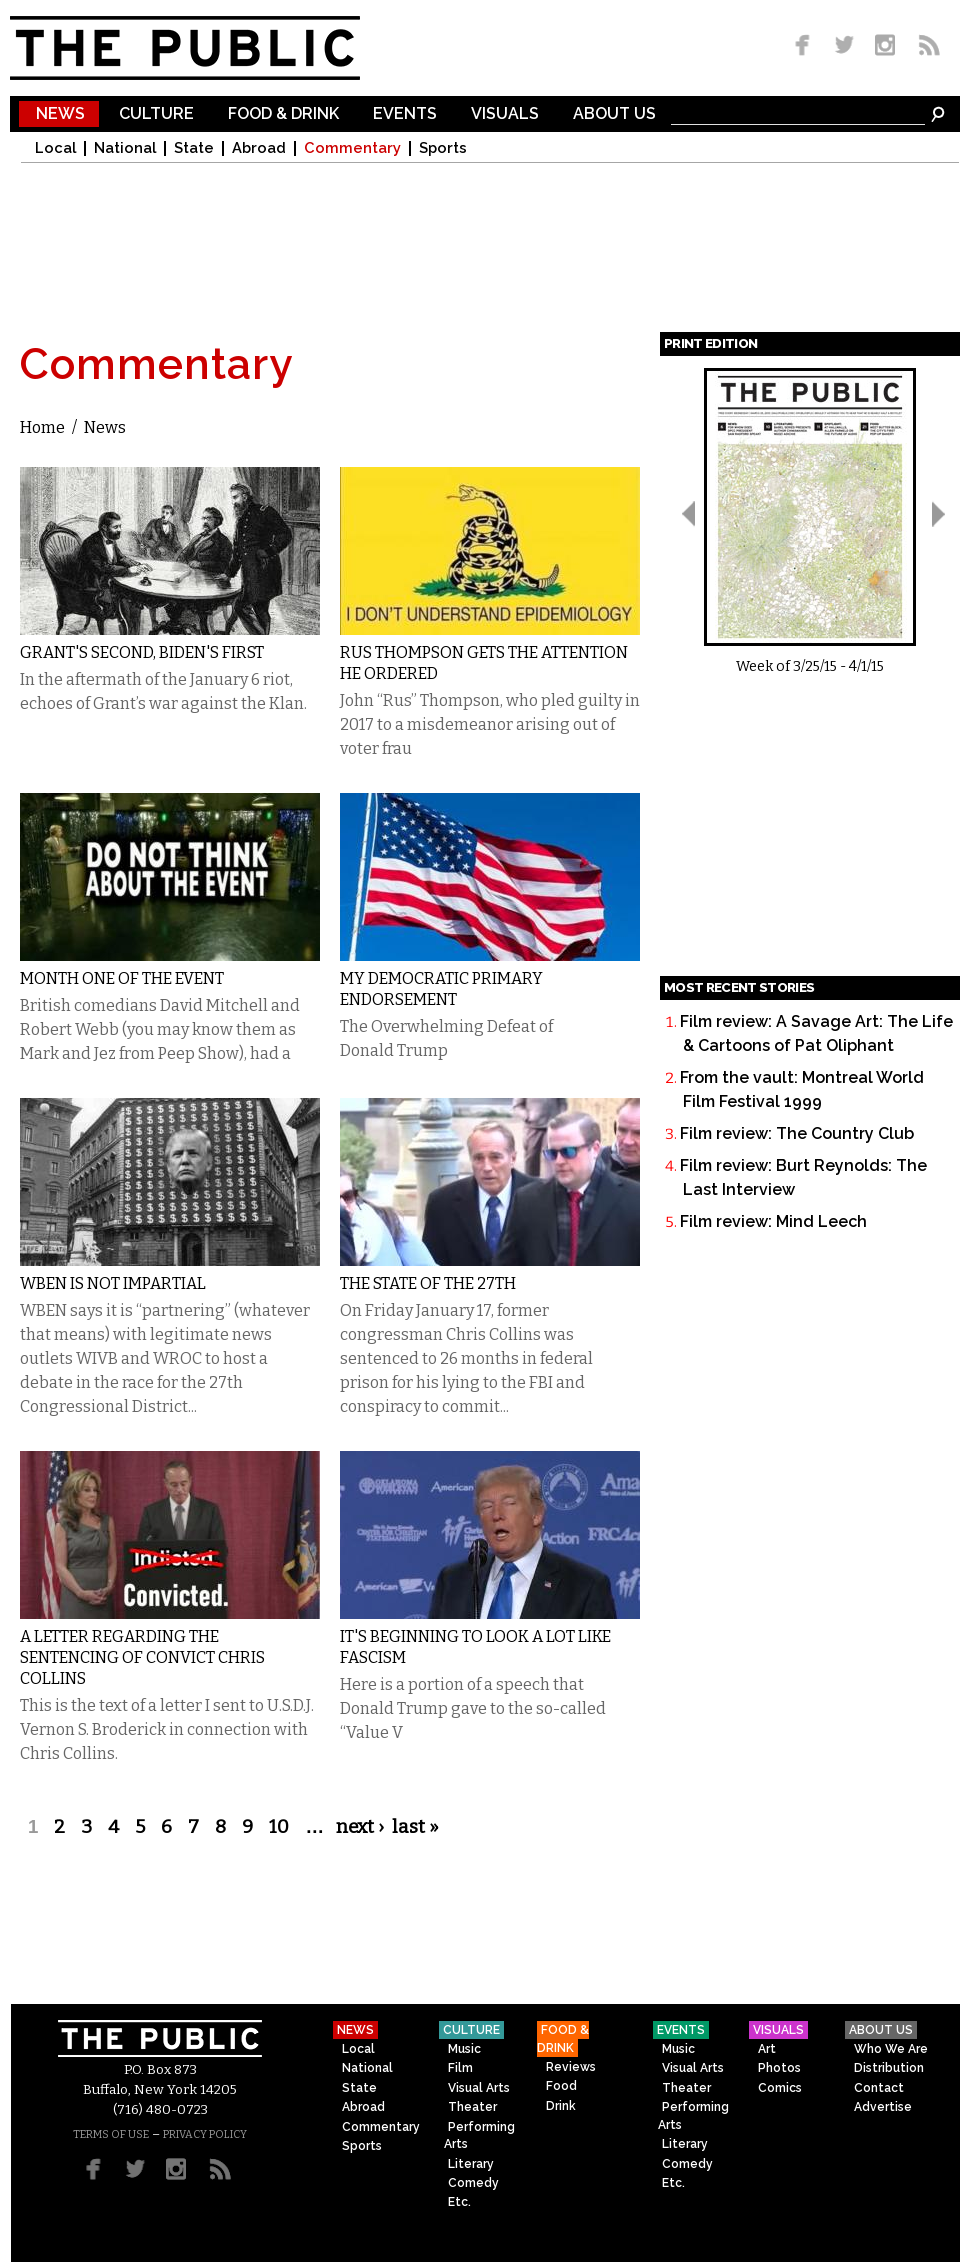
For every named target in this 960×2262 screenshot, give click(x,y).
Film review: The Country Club (797, 1133)
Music (464, 2049)
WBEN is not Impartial (113, 1283)
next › (360, 1827)
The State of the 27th (428, 1283)
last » (415, 1827)
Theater (472, 2107)
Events (405, 114)
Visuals (505, 114)
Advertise (883, 2107)
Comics (780, 2088)
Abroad (259, 148)
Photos (779, 2068)
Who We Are (891, 2049)
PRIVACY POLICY (205, 2134)
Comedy (473, 2183)
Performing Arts (479, 2135)
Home (42, 427)
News (60, 114)
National (125, 148)
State (194, 148)
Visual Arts (479, 2088)
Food (561, 2086)
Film (460, 2068)
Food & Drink (283, 114)
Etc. (459, 2202)
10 (279, 1827)
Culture (156, 114)
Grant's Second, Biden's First (142, 652)
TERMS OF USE (111, 2134)
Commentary (352, 148)
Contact (879, 2088)
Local (55, 148)
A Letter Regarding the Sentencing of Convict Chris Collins (142, 1657)
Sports (443, 148)
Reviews (571, 2067)
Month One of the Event (122, 978)
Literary (471, 2164)
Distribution (889, 2068)
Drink (561, 2106)
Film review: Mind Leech (773, 1221)
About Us (614, 114)
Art (767, 2049)
